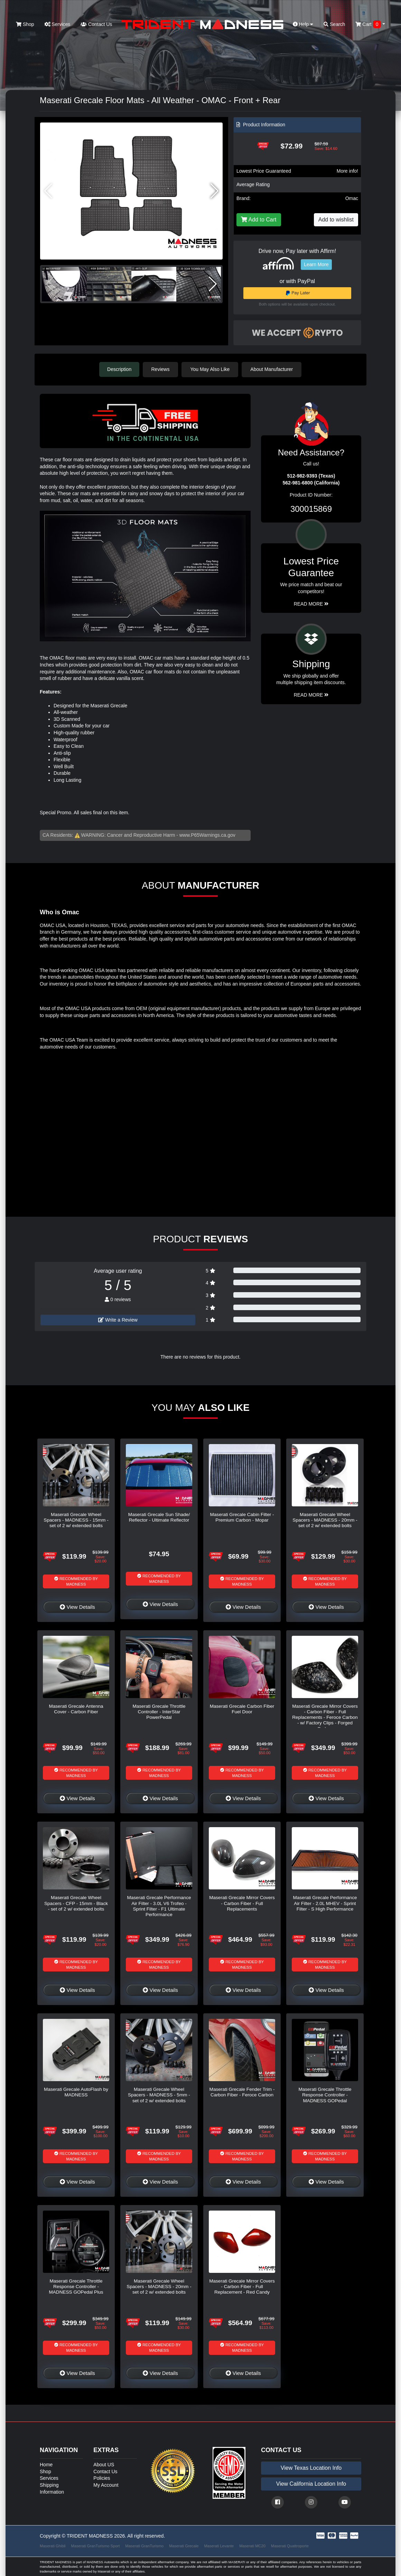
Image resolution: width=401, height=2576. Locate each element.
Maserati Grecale (183, 2545)
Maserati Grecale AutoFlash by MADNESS (76, 2091)
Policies (101, 2478)
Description (119, 369)
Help (303, 24)
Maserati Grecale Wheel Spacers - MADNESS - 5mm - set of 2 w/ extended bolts (159, 2094)
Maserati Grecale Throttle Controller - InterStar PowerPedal (158, 1711)
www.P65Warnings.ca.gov (207, 834)
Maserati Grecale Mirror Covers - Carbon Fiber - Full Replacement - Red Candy (242, 2286)
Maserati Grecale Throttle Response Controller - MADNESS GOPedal (324, 2094)
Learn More (316, 264)
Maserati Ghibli (53, 2545)
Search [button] (334, 24)
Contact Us (96, 24)
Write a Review (118, 1319)
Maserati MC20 (252, 2545)
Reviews (161, 369)
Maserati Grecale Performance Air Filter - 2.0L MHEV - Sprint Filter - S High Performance (325, 1903)
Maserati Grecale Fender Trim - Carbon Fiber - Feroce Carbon (242, 2091)
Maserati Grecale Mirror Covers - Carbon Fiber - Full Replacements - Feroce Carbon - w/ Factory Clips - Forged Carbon (325, 1717)
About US (103, 2464)
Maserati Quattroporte (290, 2545)
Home (46, 2464)
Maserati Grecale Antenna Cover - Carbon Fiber (76, 1708)
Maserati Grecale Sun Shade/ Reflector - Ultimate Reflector (159, 1517)
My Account (105, 2484)
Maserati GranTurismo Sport (95, 2545)
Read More (311, 603)
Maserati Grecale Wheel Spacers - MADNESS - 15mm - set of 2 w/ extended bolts (76, 1520)
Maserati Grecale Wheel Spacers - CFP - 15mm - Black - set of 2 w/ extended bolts (76, 1903)
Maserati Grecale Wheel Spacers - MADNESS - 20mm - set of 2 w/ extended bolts (324, 1520)
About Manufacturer (272, 369)
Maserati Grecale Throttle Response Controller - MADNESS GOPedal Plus (76, 2286)
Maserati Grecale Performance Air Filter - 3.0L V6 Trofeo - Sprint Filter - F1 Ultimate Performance (159, 1906)
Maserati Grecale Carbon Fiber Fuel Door (242, 1708)
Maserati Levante (219, 2545)
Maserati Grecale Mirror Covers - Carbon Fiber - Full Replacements (242, 1903)
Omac (351, 198)
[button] (214, 191)
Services (58, 24)
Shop (25, 24)
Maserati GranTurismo (144, 2545)
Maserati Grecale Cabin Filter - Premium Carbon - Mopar (242, 1517)
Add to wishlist (336, 220)
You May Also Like (211, 369)
